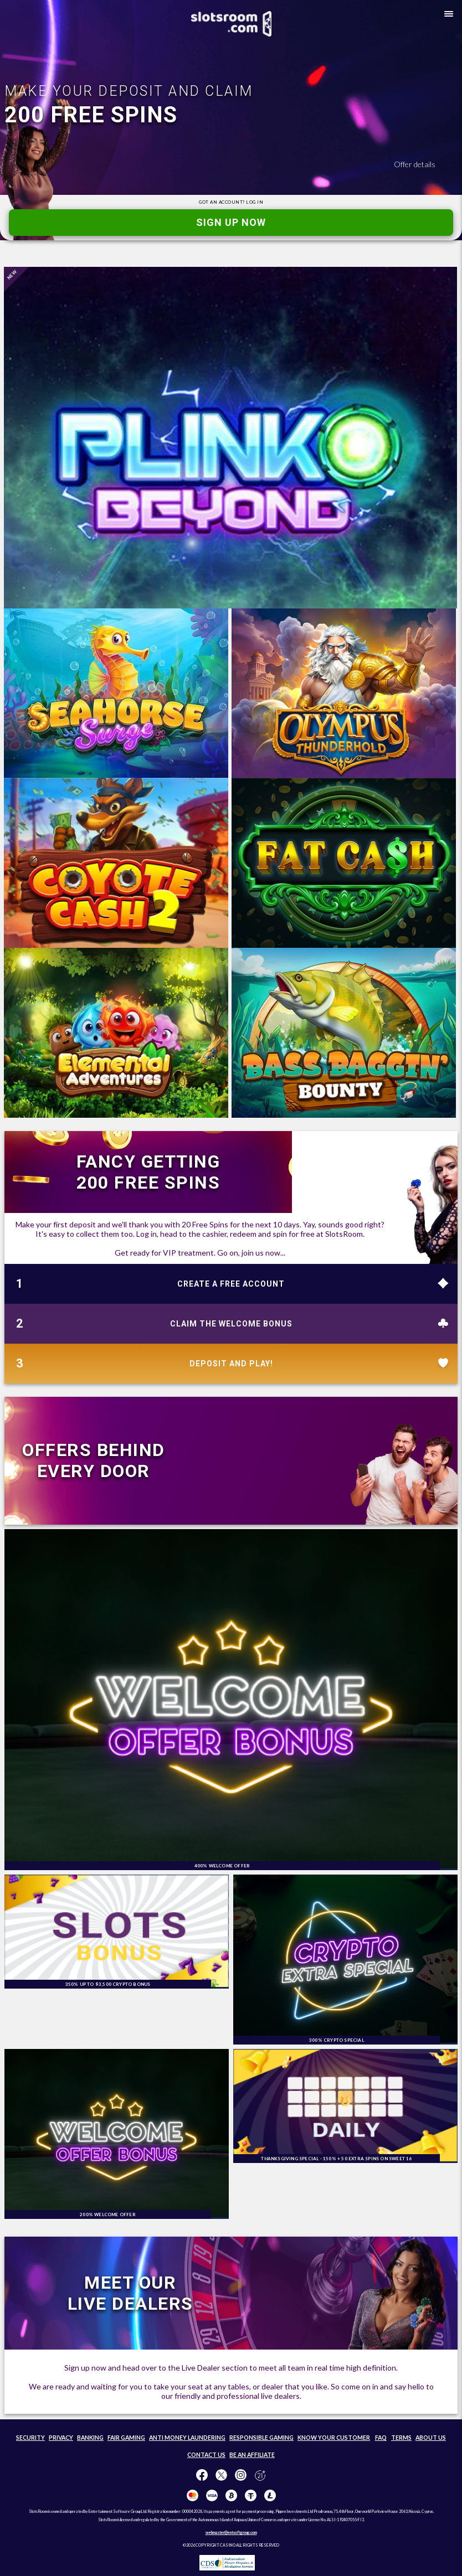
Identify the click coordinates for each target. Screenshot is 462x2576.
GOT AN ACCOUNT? (231, 202)
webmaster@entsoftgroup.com (231, 2532)
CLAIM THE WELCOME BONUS (231, 1323)
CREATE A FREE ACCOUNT (231, 1283)
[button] (446, 15)
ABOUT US (430, 2437)
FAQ (381, 2437)
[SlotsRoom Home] (231, 23)
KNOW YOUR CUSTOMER (333, 2437)
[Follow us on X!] (221, 2475)
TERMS (401, 2437)
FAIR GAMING (126, 2437)
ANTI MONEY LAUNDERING (187, 2437)
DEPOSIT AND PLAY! (231, 1363)
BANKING (90, 2437)
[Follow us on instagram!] (241, 2475)
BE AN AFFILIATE (252, 2454)
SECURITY (30, 2437)
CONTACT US (206, 2454)
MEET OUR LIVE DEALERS (130, 2293)
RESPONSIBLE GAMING (261, 2437)
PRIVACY (61, 2437)
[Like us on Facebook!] (202, 2475)
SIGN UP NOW (231, 222)
